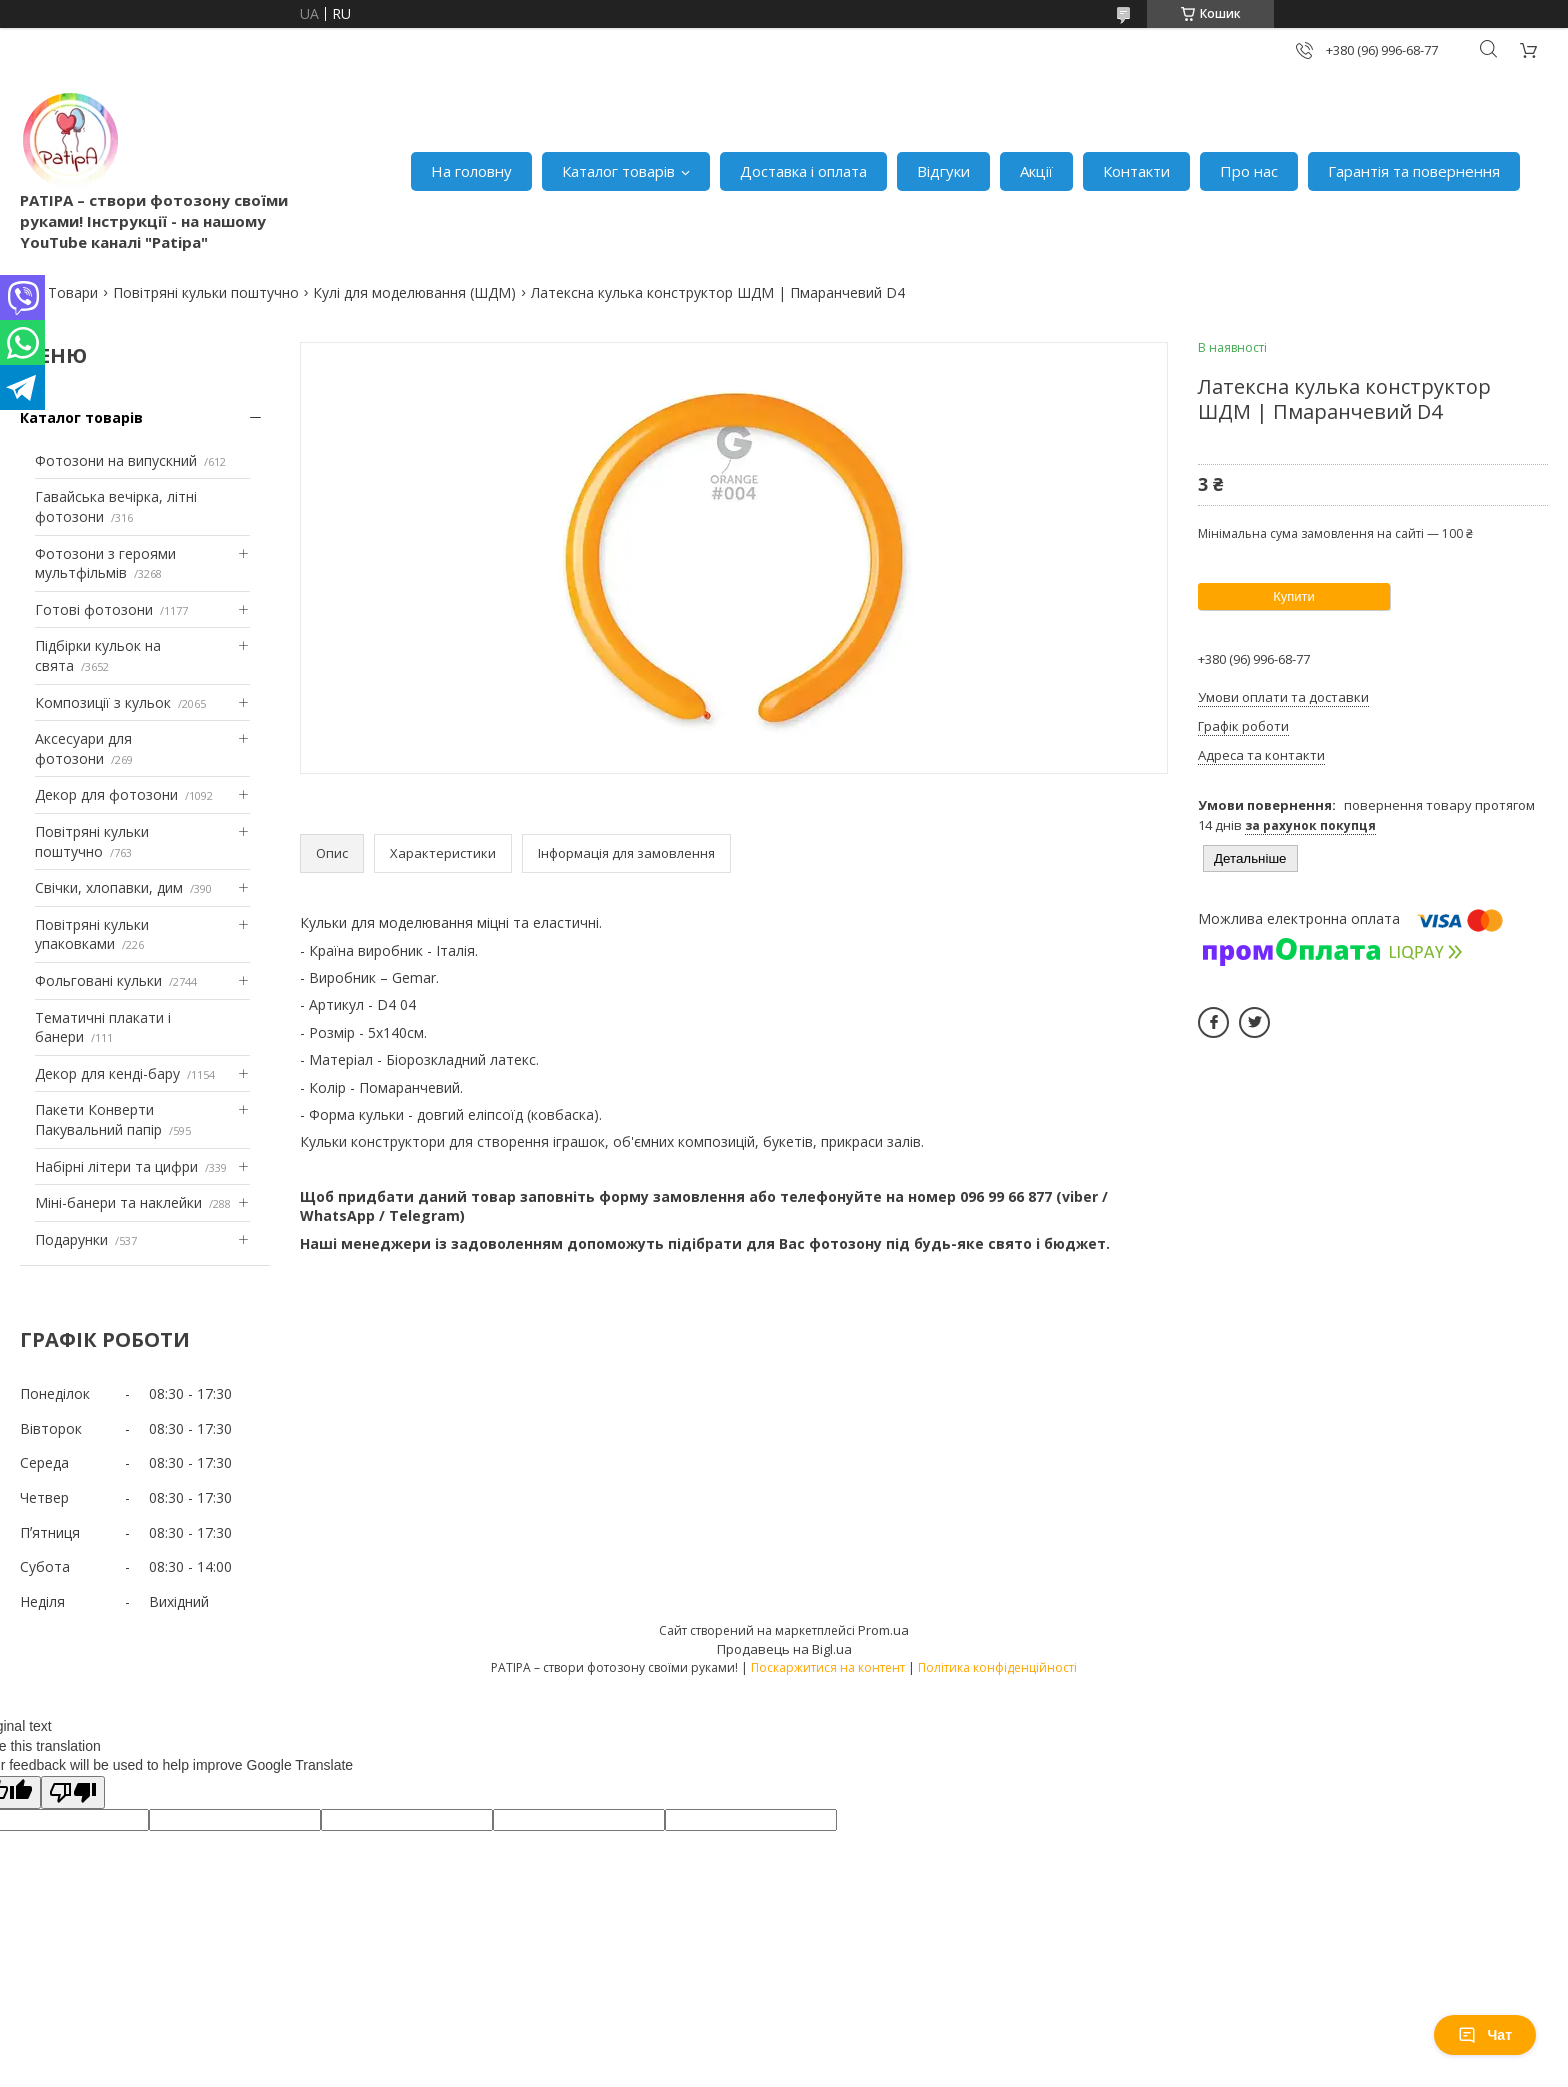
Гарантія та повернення (1414, 171)
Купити (1294, 596)
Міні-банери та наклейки (118, 1202)
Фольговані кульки (98, 980)
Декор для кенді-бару (107, 1073)
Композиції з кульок (103, 702)
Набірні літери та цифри (116, 1166)
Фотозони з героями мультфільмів (105, 563)
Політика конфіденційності (997, 1667)
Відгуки (943, 171)
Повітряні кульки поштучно (206, 292)
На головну (471, 171)
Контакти (1136, 171)
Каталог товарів (618, 171)
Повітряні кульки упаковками (92, 934)
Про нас (1249, 171)
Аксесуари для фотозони (83, 748)
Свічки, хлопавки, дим (109, 887)
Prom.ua (883, 1630)
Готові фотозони (94, 609)
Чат (1485, 2035)
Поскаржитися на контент (828, 1667)
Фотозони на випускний (116, 460)
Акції (1036, 171)
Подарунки (71, 1239)
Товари (73, 292)
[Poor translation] (73, 1792)
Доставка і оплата (803, 171)
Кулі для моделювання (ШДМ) (414, 292)
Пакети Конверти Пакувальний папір (98, 1119)
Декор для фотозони (106, 794)
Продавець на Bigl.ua (784, 1649)
